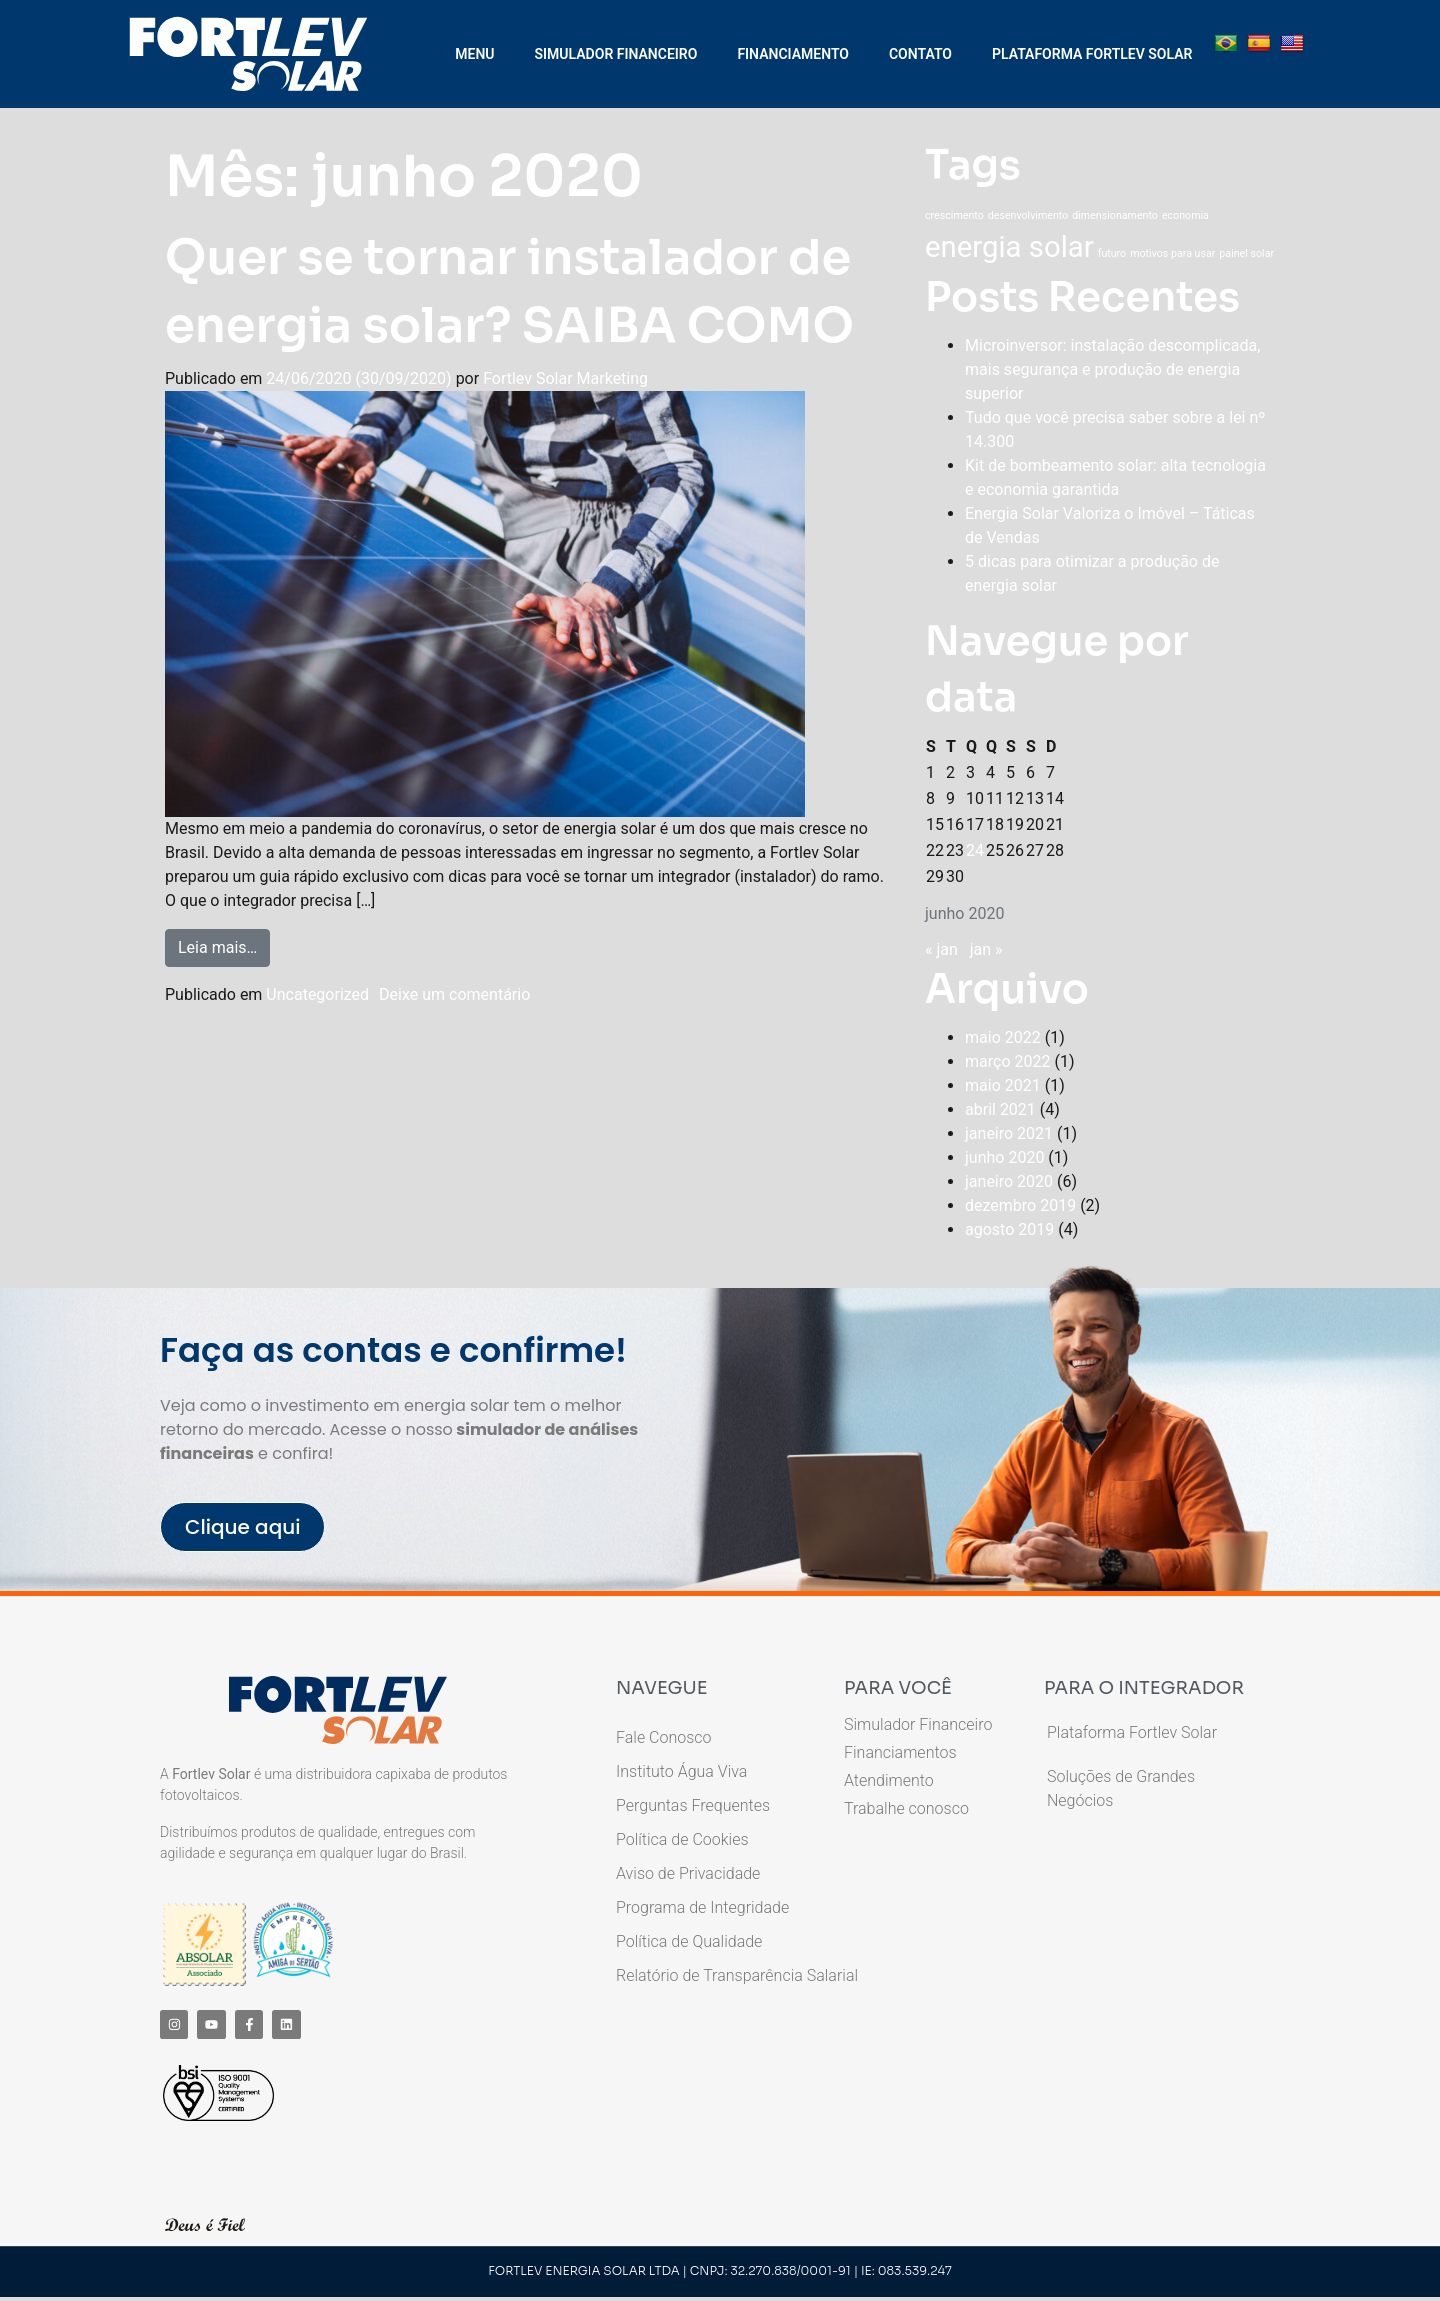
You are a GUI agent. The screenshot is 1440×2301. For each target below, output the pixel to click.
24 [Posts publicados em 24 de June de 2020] (975, 850)
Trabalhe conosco (906, 1809)
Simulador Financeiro (918, 1725)
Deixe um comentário (454, 994)
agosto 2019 (1009, 1229)
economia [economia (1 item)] (1185, 215)
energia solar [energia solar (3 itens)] (1009, 247)
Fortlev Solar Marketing (565, 378)
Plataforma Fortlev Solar (1132, 1732)
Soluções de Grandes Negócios (1121, 1788)
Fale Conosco (664, 1737)
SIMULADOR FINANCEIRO (616, 54)
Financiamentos (900, 1753)
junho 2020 (1004, 1157)
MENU (474, 54)
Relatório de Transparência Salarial (737, 1975)
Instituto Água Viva (681, 1771)
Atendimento (889, 1781)
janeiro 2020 (1009, 1181)
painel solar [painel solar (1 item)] (1246, 253)
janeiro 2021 (1009, 1133)
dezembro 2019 (1020, 1205)
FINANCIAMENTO (793, 54)
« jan (941, 949)
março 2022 (1007, 1061)
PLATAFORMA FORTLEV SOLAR (1092, 54)
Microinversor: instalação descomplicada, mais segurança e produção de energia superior (1112, 369)
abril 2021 (1000, 1109)
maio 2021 (1003, 1085)
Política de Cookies (682, 1839)
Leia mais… (224, 943)
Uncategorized (317, 994)
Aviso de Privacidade (688, 1873)
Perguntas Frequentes (693, 1805)
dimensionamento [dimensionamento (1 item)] (1115, 215)
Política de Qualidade (689, 1941)
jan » (986, 949)
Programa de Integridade (702, 1907)
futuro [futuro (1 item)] (1112, 253)
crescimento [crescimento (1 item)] (954, 215)
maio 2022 (1003, 1037)
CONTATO (920, 54)
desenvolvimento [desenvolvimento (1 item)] (1028, 215)
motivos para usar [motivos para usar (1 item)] (1172, 253)
